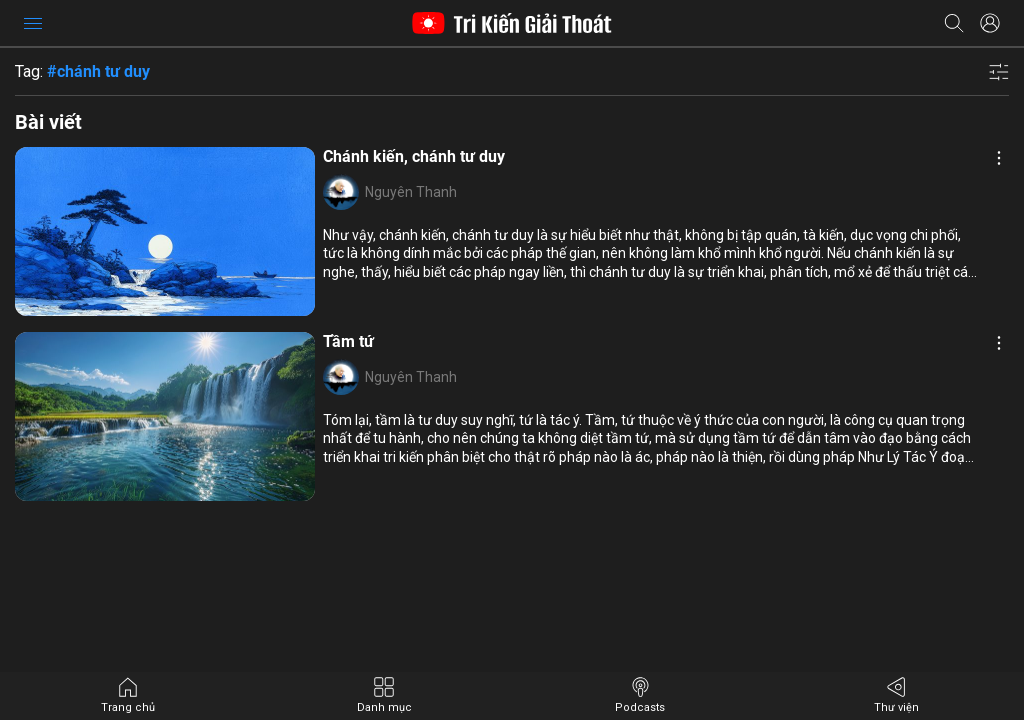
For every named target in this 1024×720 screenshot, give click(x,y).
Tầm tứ (348, 341)
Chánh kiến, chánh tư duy (414, 156)
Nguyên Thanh (411, 192)
